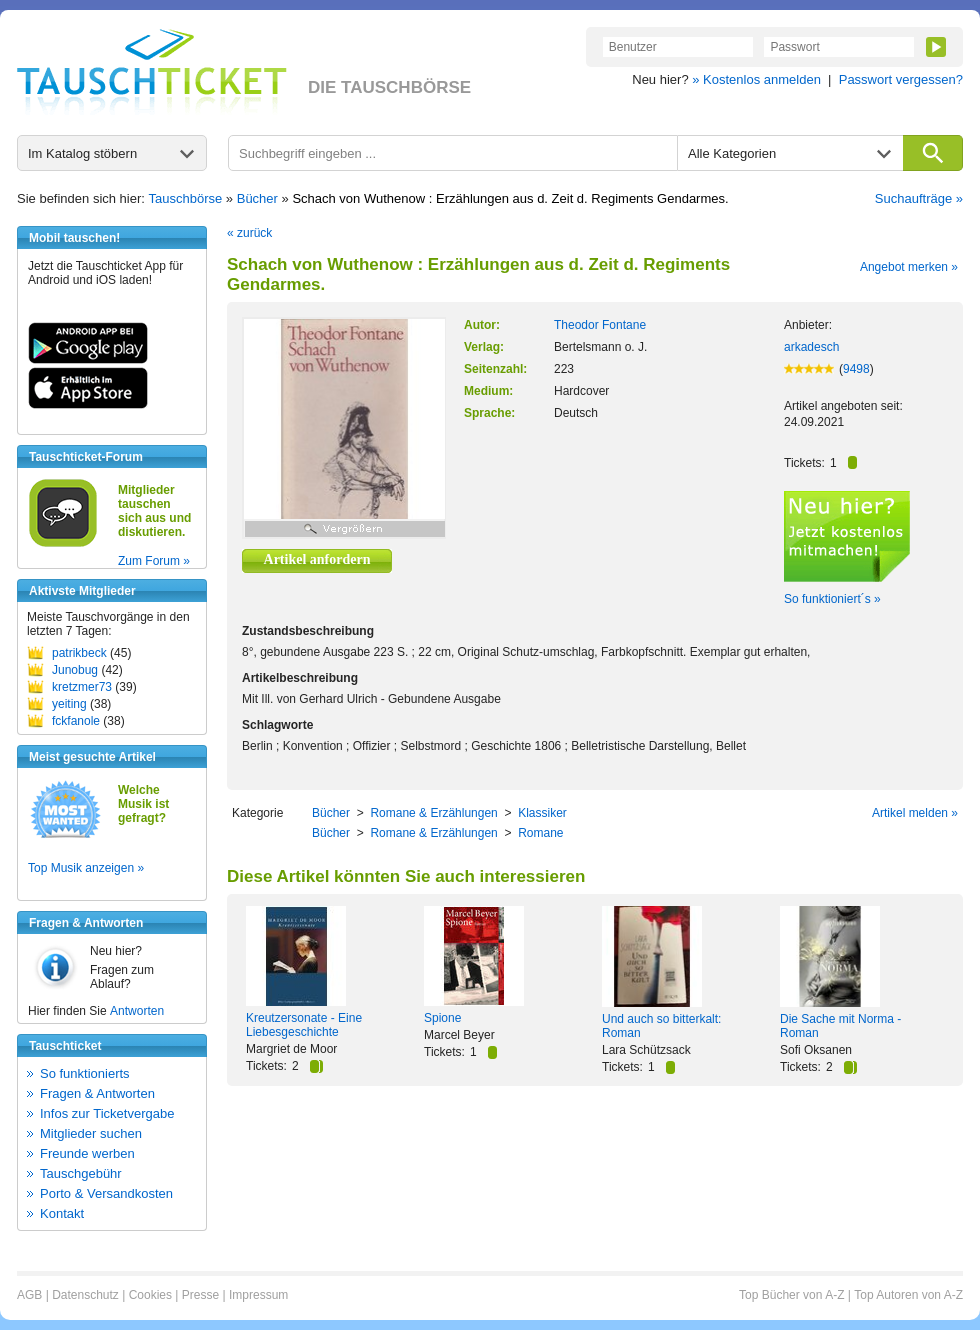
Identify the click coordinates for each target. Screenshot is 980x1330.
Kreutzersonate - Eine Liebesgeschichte (304, 1025)
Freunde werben (87, 1153)
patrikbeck (79, 653)
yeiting (69, 704)
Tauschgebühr (81, 1173)
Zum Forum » (154, 561)
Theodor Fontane (600, 325)
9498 (856, 369)
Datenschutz (85, 1295)
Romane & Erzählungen (433, 813)
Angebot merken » (909, 267)
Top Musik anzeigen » (86, 868)
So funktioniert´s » (832, 599)
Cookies (150, 1295)
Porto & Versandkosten (106, 1193)
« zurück (249, 233)
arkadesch (811, 347)
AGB (29, 1295)
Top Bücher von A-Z (791, 1295)
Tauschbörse (186, 198)
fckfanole (76, 721)
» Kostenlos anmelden (756, 79)
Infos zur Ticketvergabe (107, 1113)
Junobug (75, 670)
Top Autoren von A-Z (908, 1295)
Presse (200, 1295)
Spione (442, 1018)
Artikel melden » (915, 813)
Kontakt (62, 1213)
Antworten (137, 1011)
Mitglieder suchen (91, 1133)
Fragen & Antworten (97, 1093)
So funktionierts (85, 1073)
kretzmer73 (82, 687)
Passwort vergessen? (901, 79)
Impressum (258, 1295)
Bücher (257, 198)
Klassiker (542, 813)
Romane (540, 833)
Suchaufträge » (919, 198)
